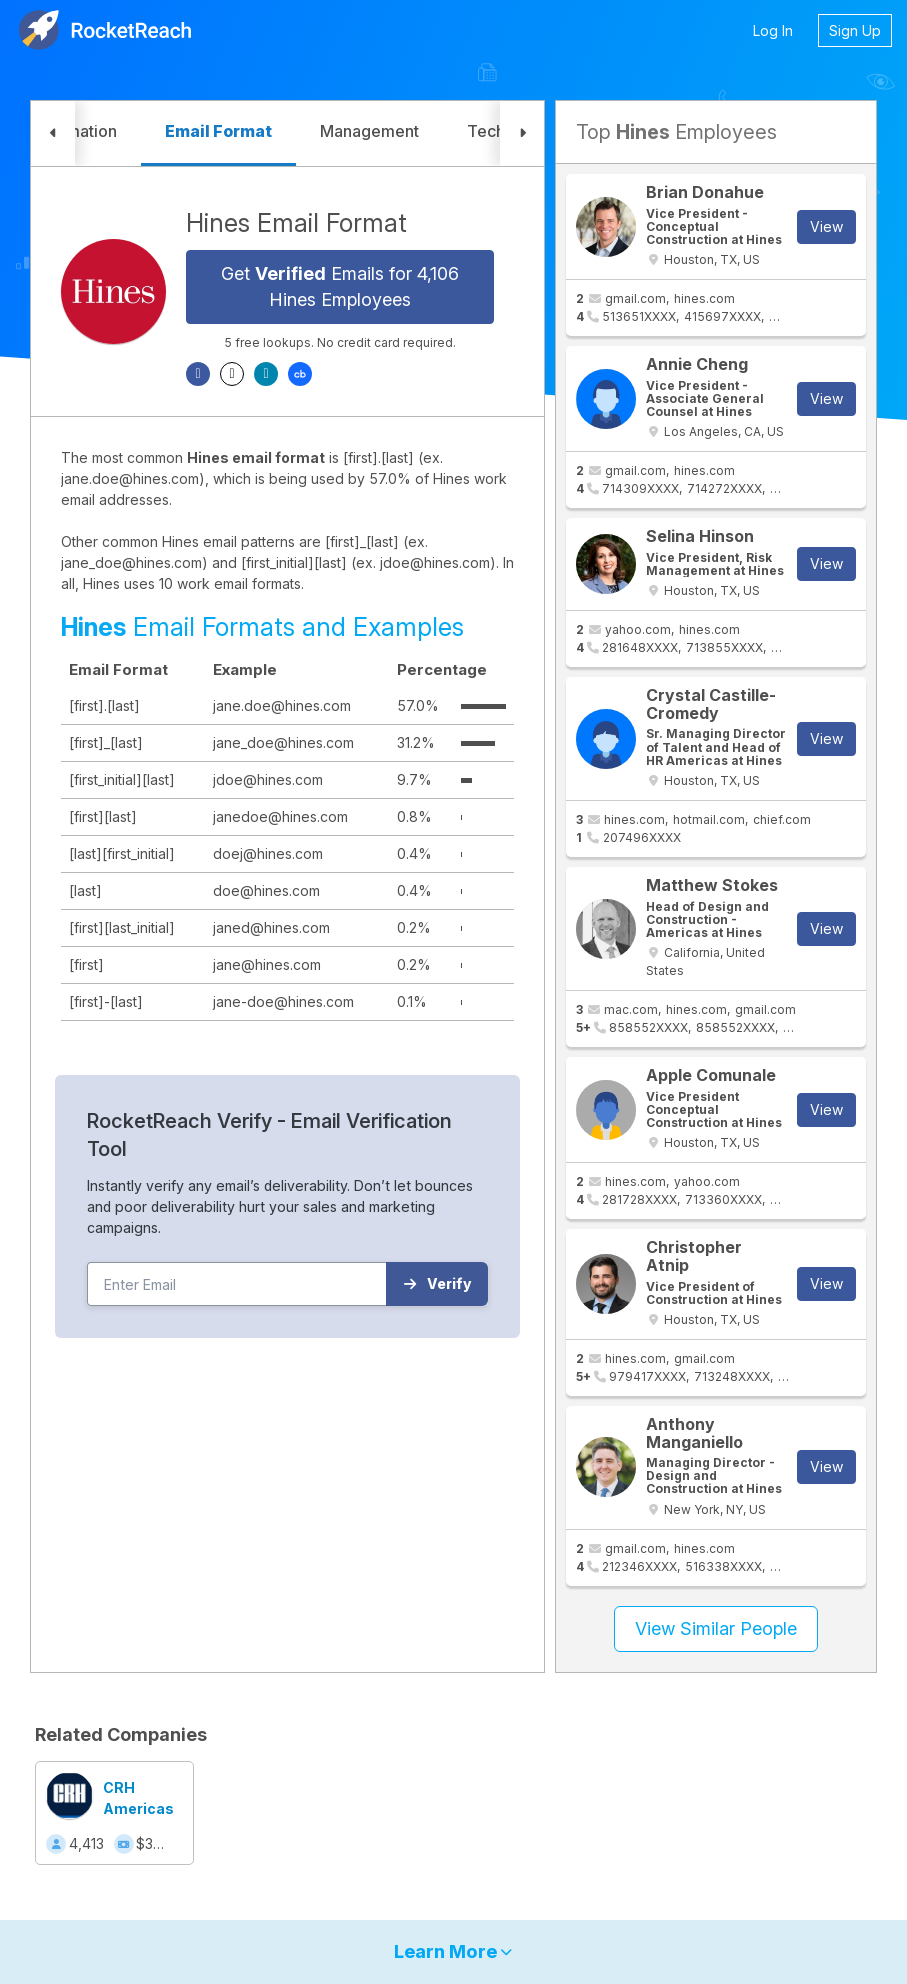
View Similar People (716, 1628)
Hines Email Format (296, 223)
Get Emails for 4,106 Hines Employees (340, 286)
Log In (773, 30)
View (826, 226)
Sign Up (855, 30)
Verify (437, 1283)
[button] (53, 133)
